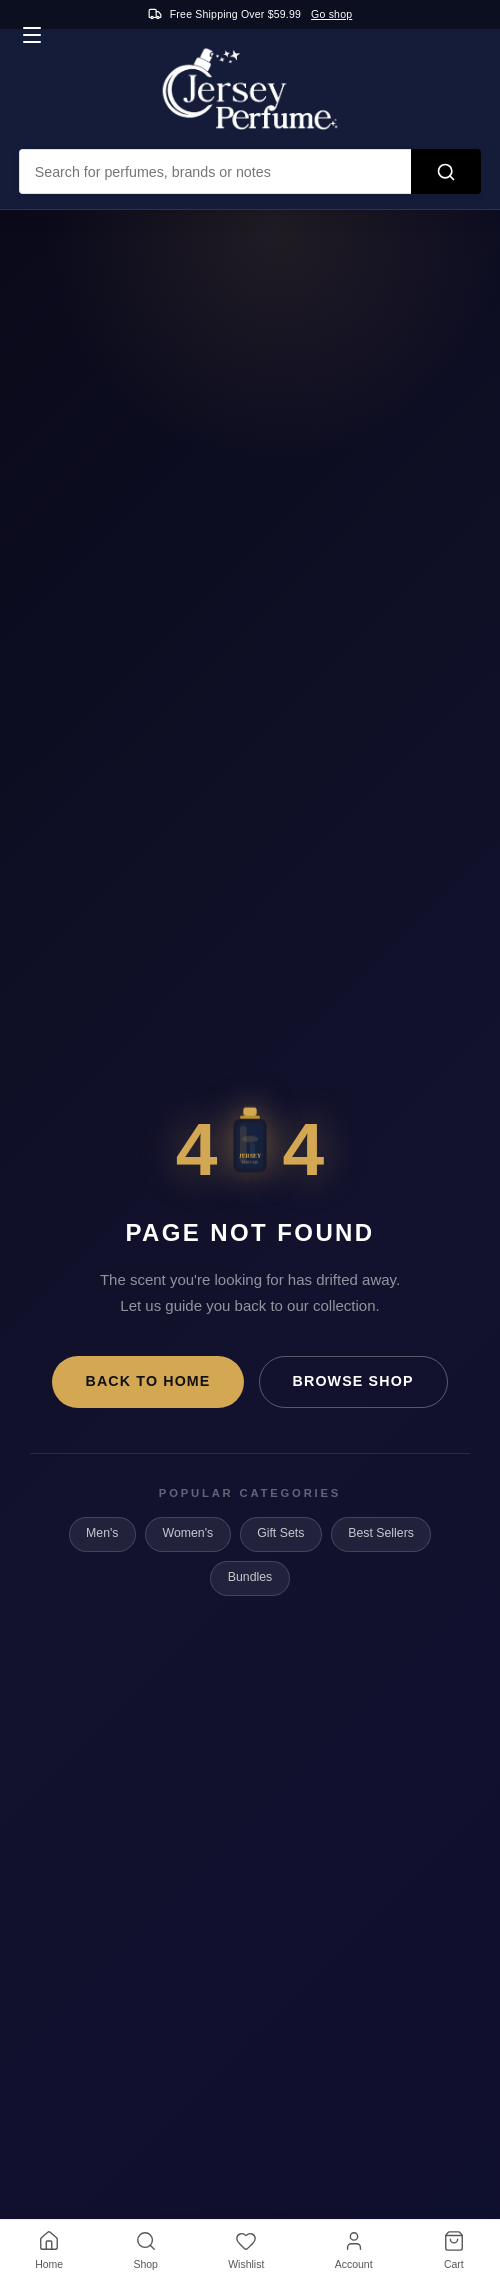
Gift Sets (280, 1533)
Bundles (250, 1577)
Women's (188, 1533)
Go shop (331, 14)
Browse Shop (353, 1381)
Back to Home (147, 1381)
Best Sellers (381, 1533)
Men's (102, 1533)
